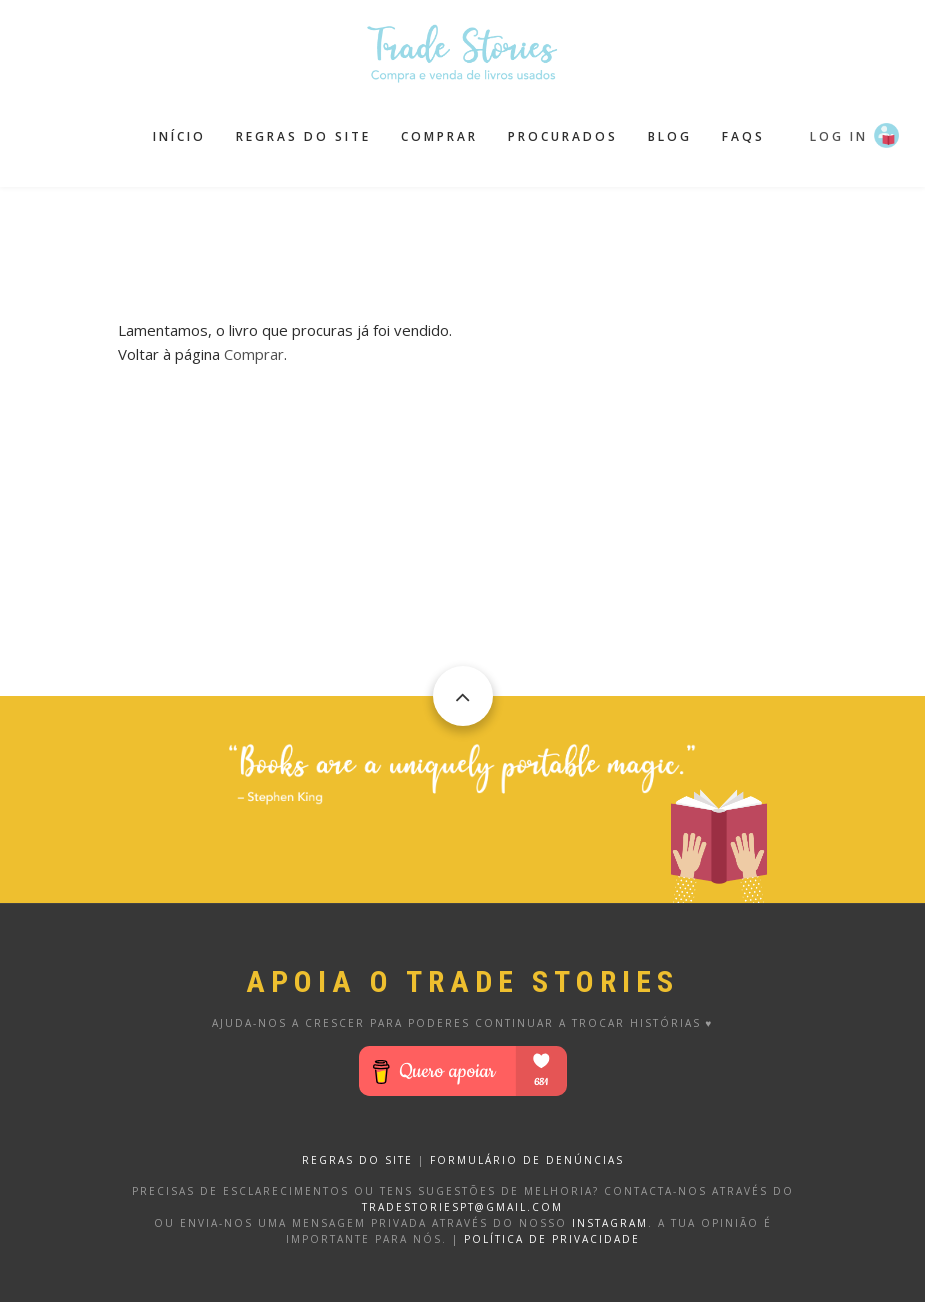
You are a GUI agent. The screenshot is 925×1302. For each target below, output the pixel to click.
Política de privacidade (552, 1239)
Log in (839, 136)
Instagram (610, 1223)
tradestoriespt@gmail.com (462, 1207)
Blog (670, 136)
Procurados (563, 136)
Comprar (439, 136)
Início (179, 136)
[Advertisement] (482, 237)
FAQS (743, 136)
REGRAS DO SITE (357, 1160)
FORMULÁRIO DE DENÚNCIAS (527, 1160)
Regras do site (303, 136)
